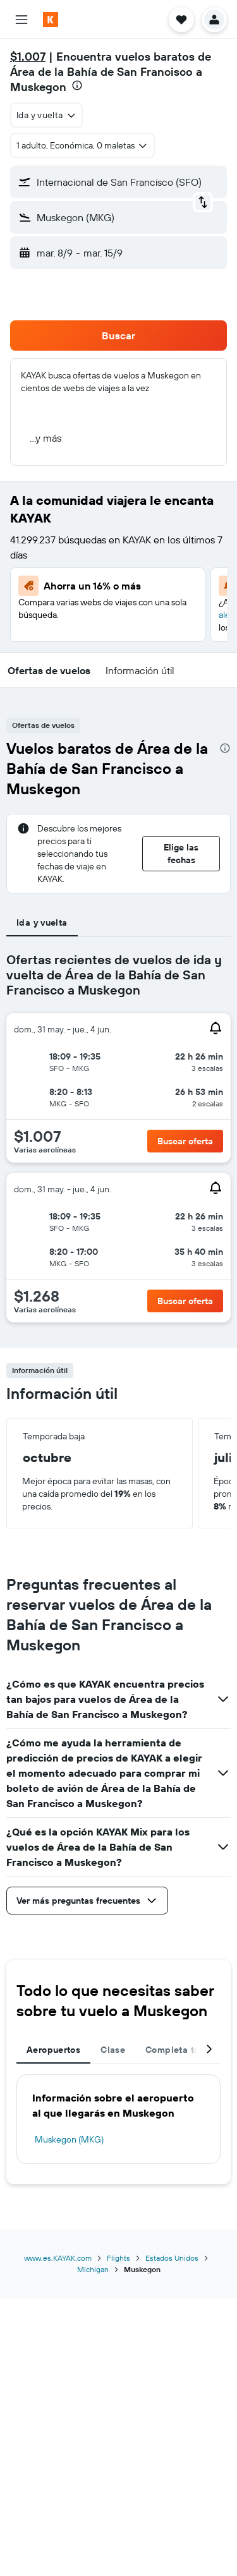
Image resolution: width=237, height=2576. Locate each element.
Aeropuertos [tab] (53, 2049)
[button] (21, 19)
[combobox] (46, 115)
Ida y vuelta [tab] (42, 922)
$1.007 (28, 56)
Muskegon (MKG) (69, 2139)
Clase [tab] (112, 2049)
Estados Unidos (171, 2258)
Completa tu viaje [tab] (183, 2049)
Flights (118, 2258)
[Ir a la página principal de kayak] (82, 19)
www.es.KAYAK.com (58, 2258)
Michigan (93, 2269)
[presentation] (77, 85)
